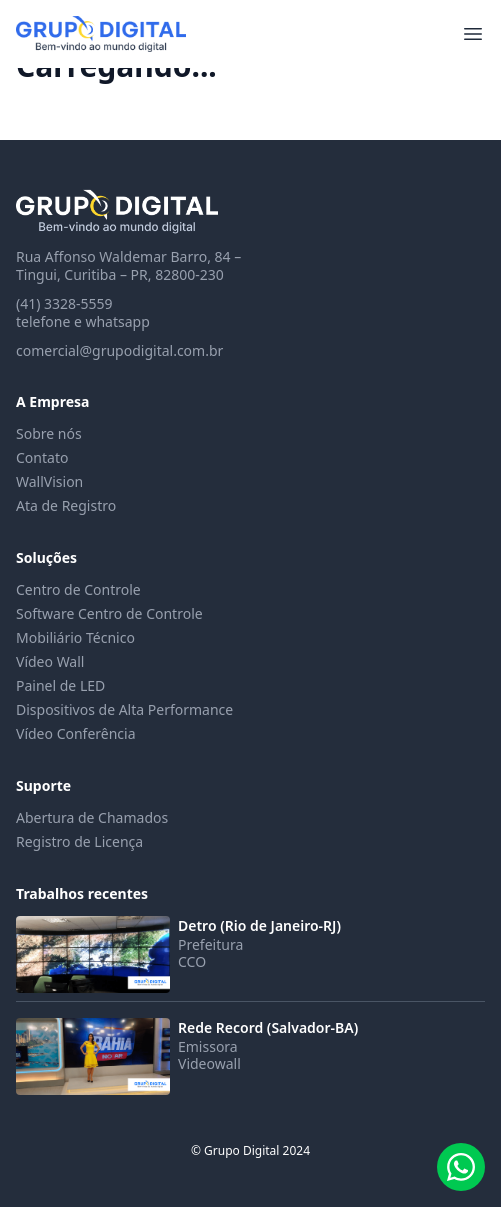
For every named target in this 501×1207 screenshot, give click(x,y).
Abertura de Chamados (92, 817)
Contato (42, 457)
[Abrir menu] (473, 34)
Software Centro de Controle (109, 613)
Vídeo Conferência (76, 733)
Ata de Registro (66, 505)
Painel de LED (60, 685)
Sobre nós (49, 433)
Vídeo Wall (50, 661)
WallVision (49, 481)
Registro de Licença (79, 841)
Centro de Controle (78, 589)
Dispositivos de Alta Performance (124, 709)
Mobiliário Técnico (75, 637)
